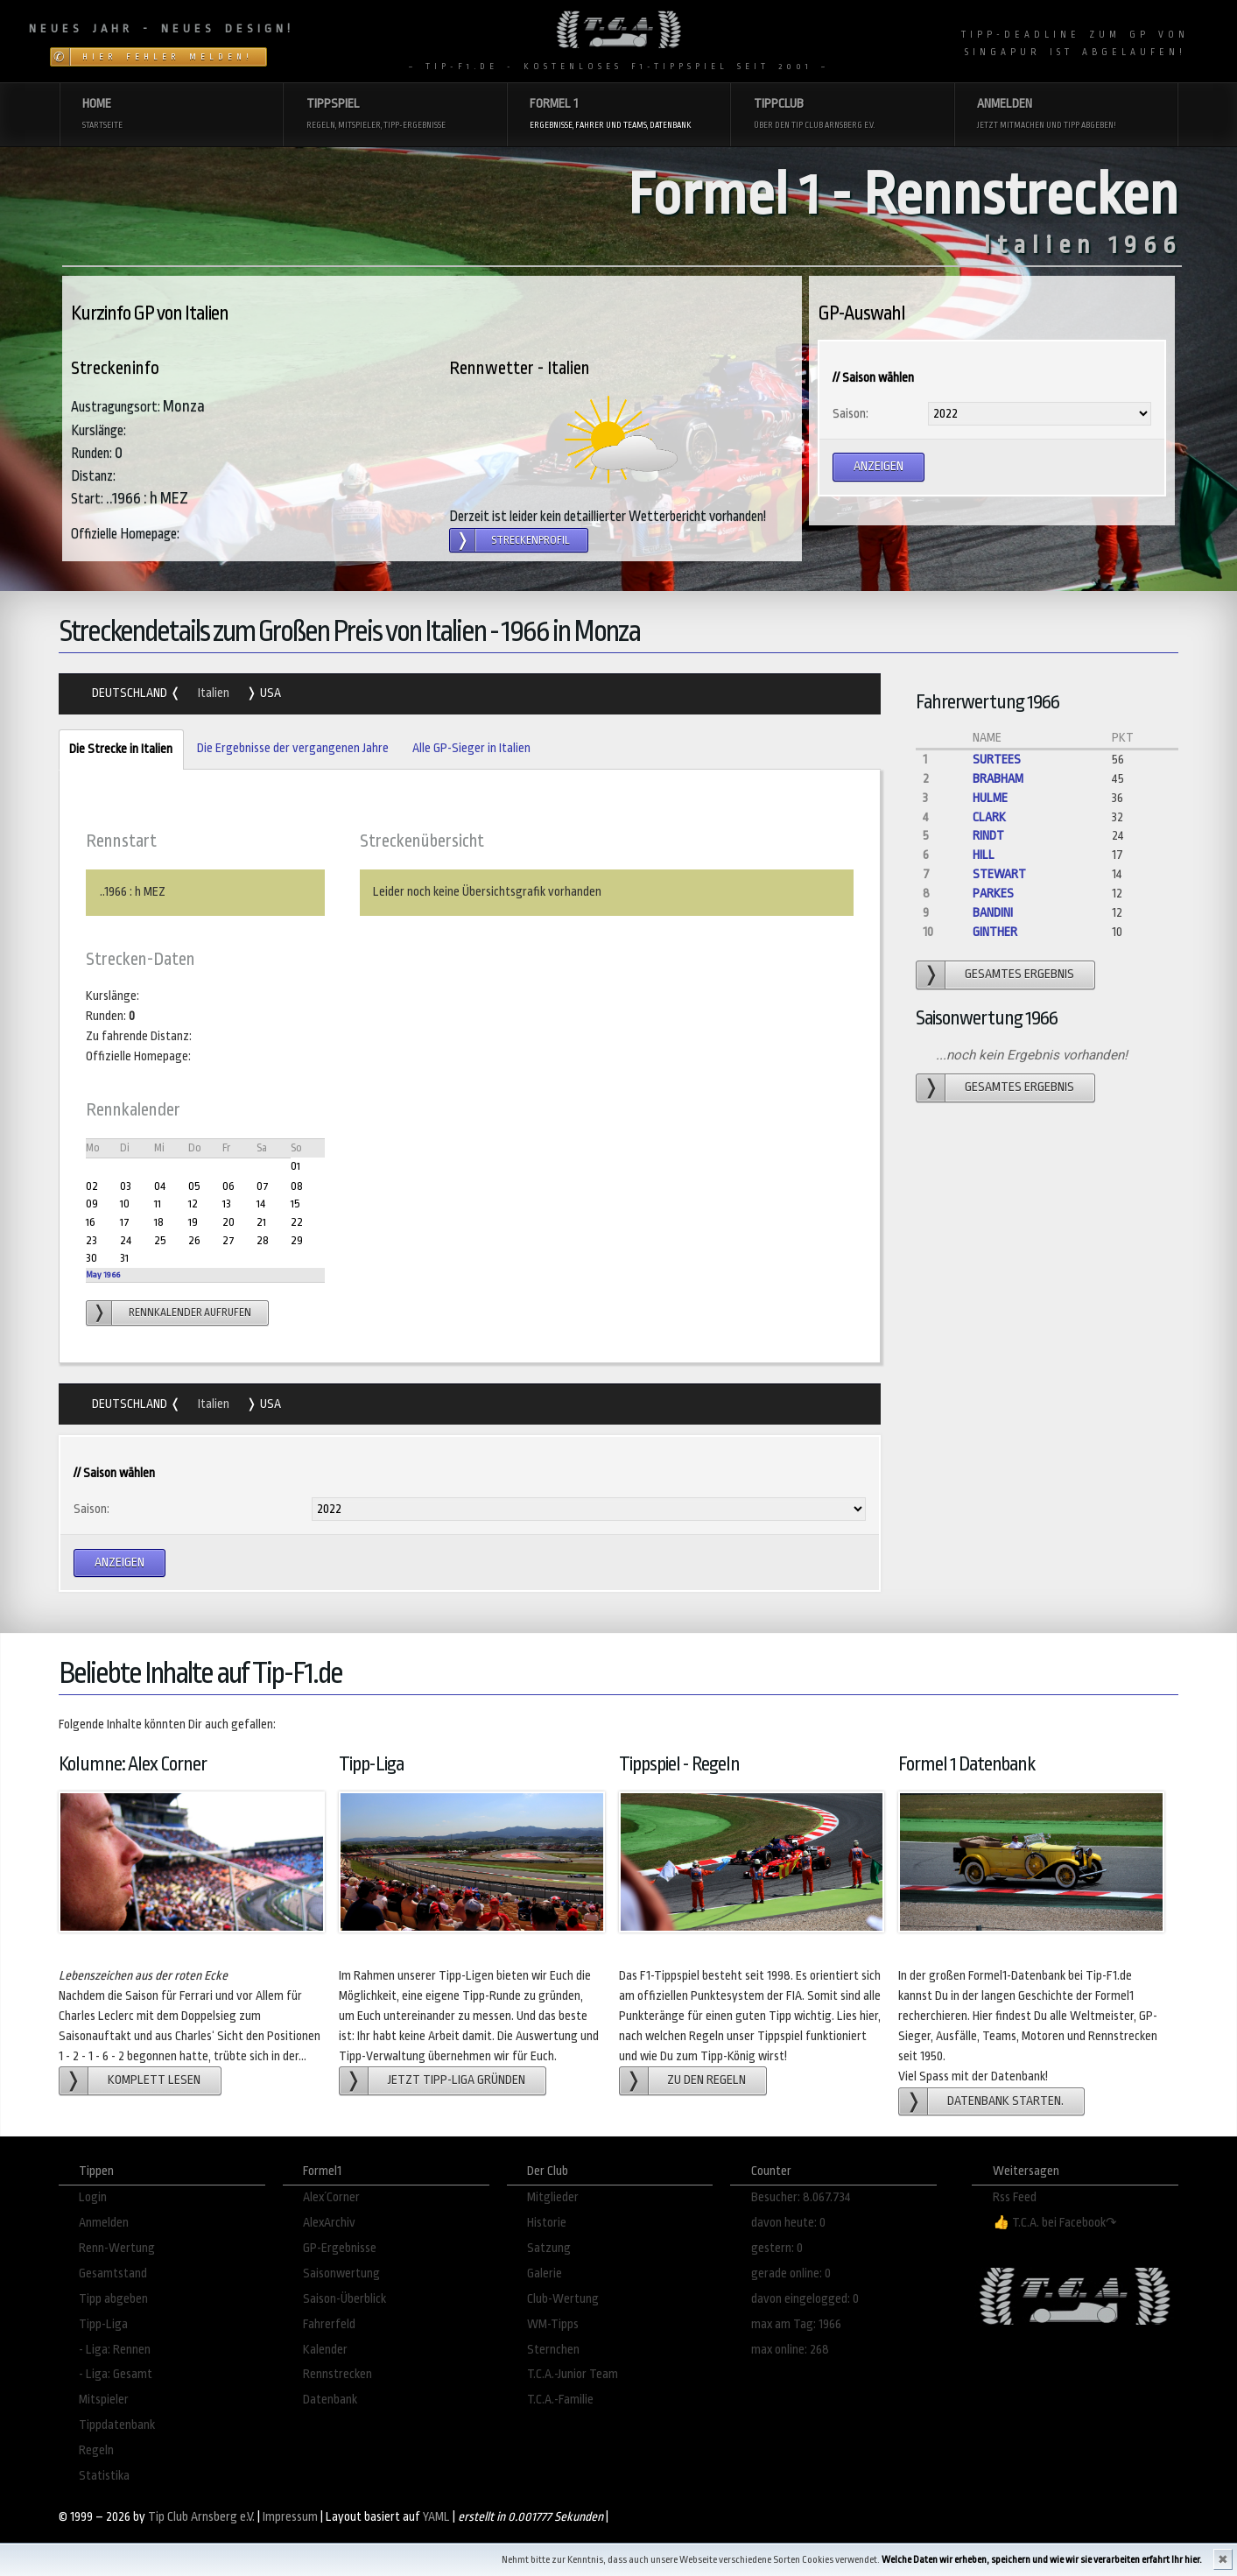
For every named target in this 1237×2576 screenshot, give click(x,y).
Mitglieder (553, 2197)
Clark (989, 817)
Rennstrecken (337, 2374)
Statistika (104, 2475)
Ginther (995, 932)
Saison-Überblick (344, 2298)
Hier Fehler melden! (167, 57)
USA (269, 693)
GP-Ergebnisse (339, 2248)
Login (93, 2197)
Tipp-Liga (103, 2324)
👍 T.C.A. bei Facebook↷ (1055, 2222)
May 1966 (103, 1274)
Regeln (96, 2450)
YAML (436, 2516)
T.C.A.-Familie (560, 2399)
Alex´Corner (331, 2197)
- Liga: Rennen (115, 2349)
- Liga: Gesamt (115, 2374)
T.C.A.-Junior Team (572, 2374)
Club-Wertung (563, 2298)
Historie (546, 2222)
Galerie (544, 2273)
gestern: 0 (777, 2248)
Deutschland (131, 693)
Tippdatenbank (117, 2425)
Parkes (993, 893)
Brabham (998, 778)
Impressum (290, 2516)
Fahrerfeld (329, 2324)
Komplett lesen (154, 2080)
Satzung (549, 2248)
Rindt (988, 835)
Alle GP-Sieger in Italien (471, 748)
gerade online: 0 (791, 2273)
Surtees (997, 759)
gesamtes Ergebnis (1019, 974)
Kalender (325, 2349)
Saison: (850, 413)
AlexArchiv (329, 2222)
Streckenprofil (530, 540)
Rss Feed (1015, 2197)
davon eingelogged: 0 (805, 2298)
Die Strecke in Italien (115, 750)
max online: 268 (790, 2349)
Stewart (999, 874)
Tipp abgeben (113, 2298)
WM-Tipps (553, 2324)
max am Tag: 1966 (796, 2324)
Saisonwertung (341, 2273)
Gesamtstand (113, 2273)
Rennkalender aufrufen (190, 1312)
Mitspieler (104, 2399)
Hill (984, 855)
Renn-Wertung (117, 2248)
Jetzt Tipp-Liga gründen (456, 2080)
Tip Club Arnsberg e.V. (201, 2516)
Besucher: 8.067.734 (801, 2197)
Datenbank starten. (1005, 2101)
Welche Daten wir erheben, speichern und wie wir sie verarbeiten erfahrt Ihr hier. (1042, 2559)
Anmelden (104, 2222)
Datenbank (330, 2399)
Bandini (993, 912)
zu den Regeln (706, 2080)
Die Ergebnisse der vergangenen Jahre (293, 748)
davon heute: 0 (788, 2222)
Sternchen (553, 2349)
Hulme (990, 798)
